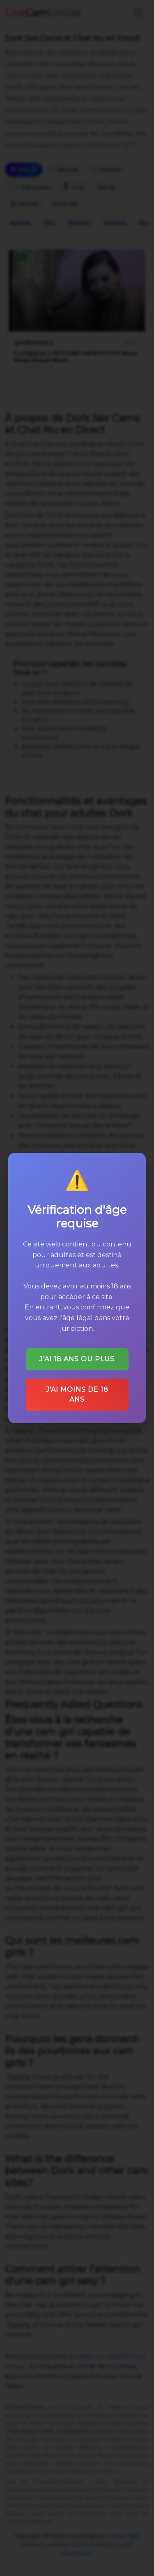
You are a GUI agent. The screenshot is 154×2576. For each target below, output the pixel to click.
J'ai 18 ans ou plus (77, 1357)
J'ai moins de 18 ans (77, 1392)
